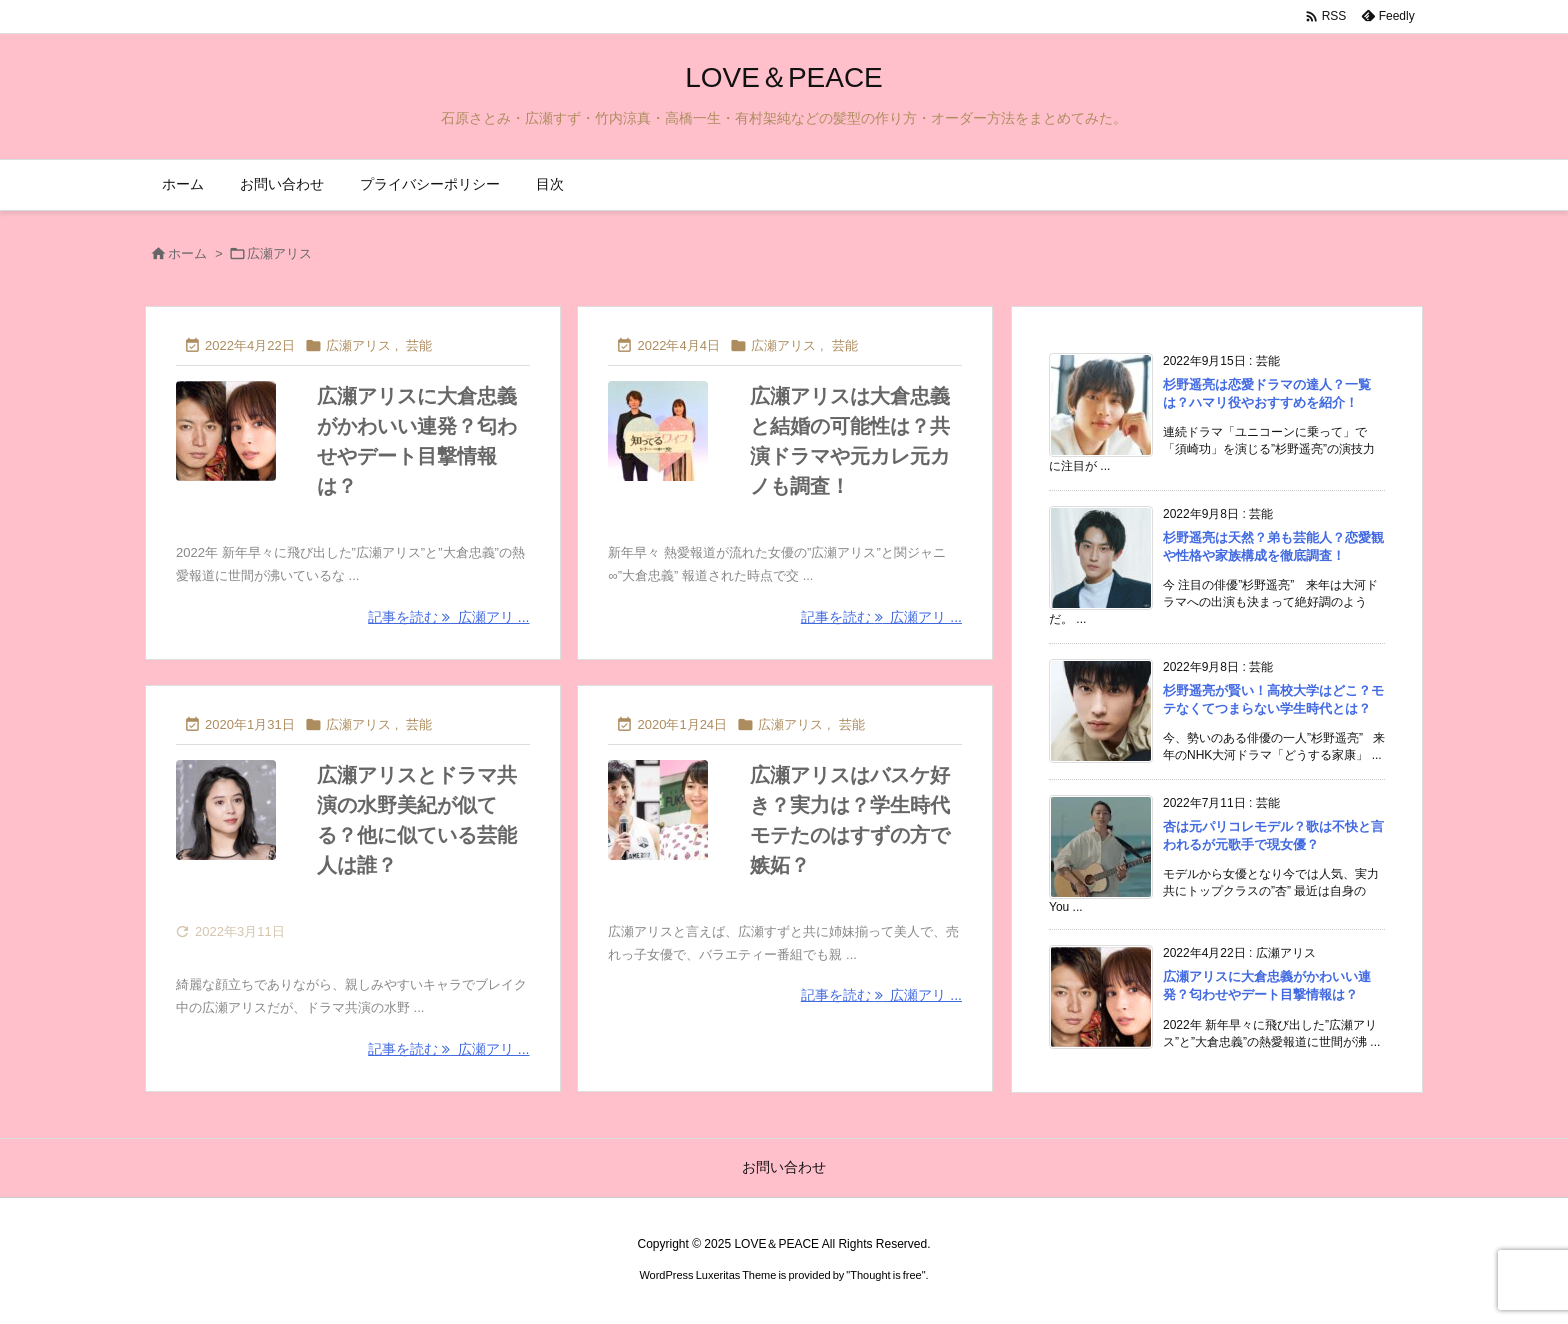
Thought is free (885, 1275)
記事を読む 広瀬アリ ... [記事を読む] (448, 617)
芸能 (419, 345)
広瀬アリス (358, 345)
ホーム (187, 253)
